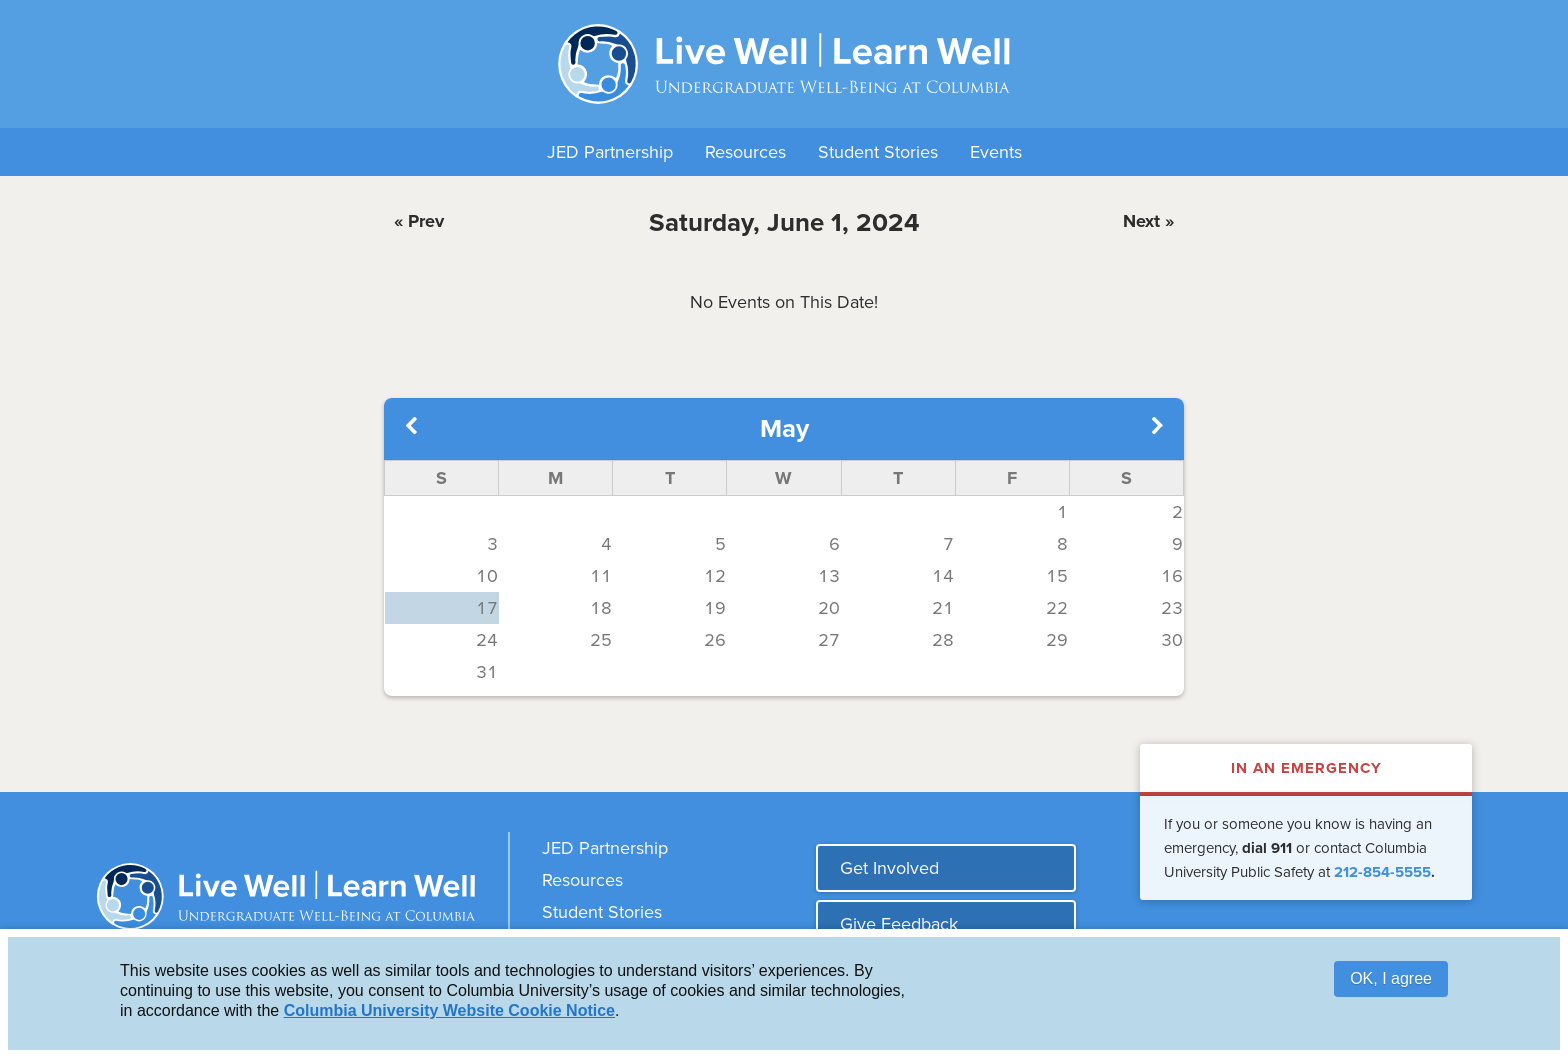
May (784, 428)
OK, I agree (1391, 979)
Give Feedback (899, 924)
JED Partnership (610, 152)
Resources (745, 152)
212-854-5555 (1382, 872)
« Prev (419, 221)
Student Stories (878, 152)
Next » (1148, 221)
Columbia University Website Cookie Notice (449, 1011)
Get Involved (889, 868)
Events (996, 152)
